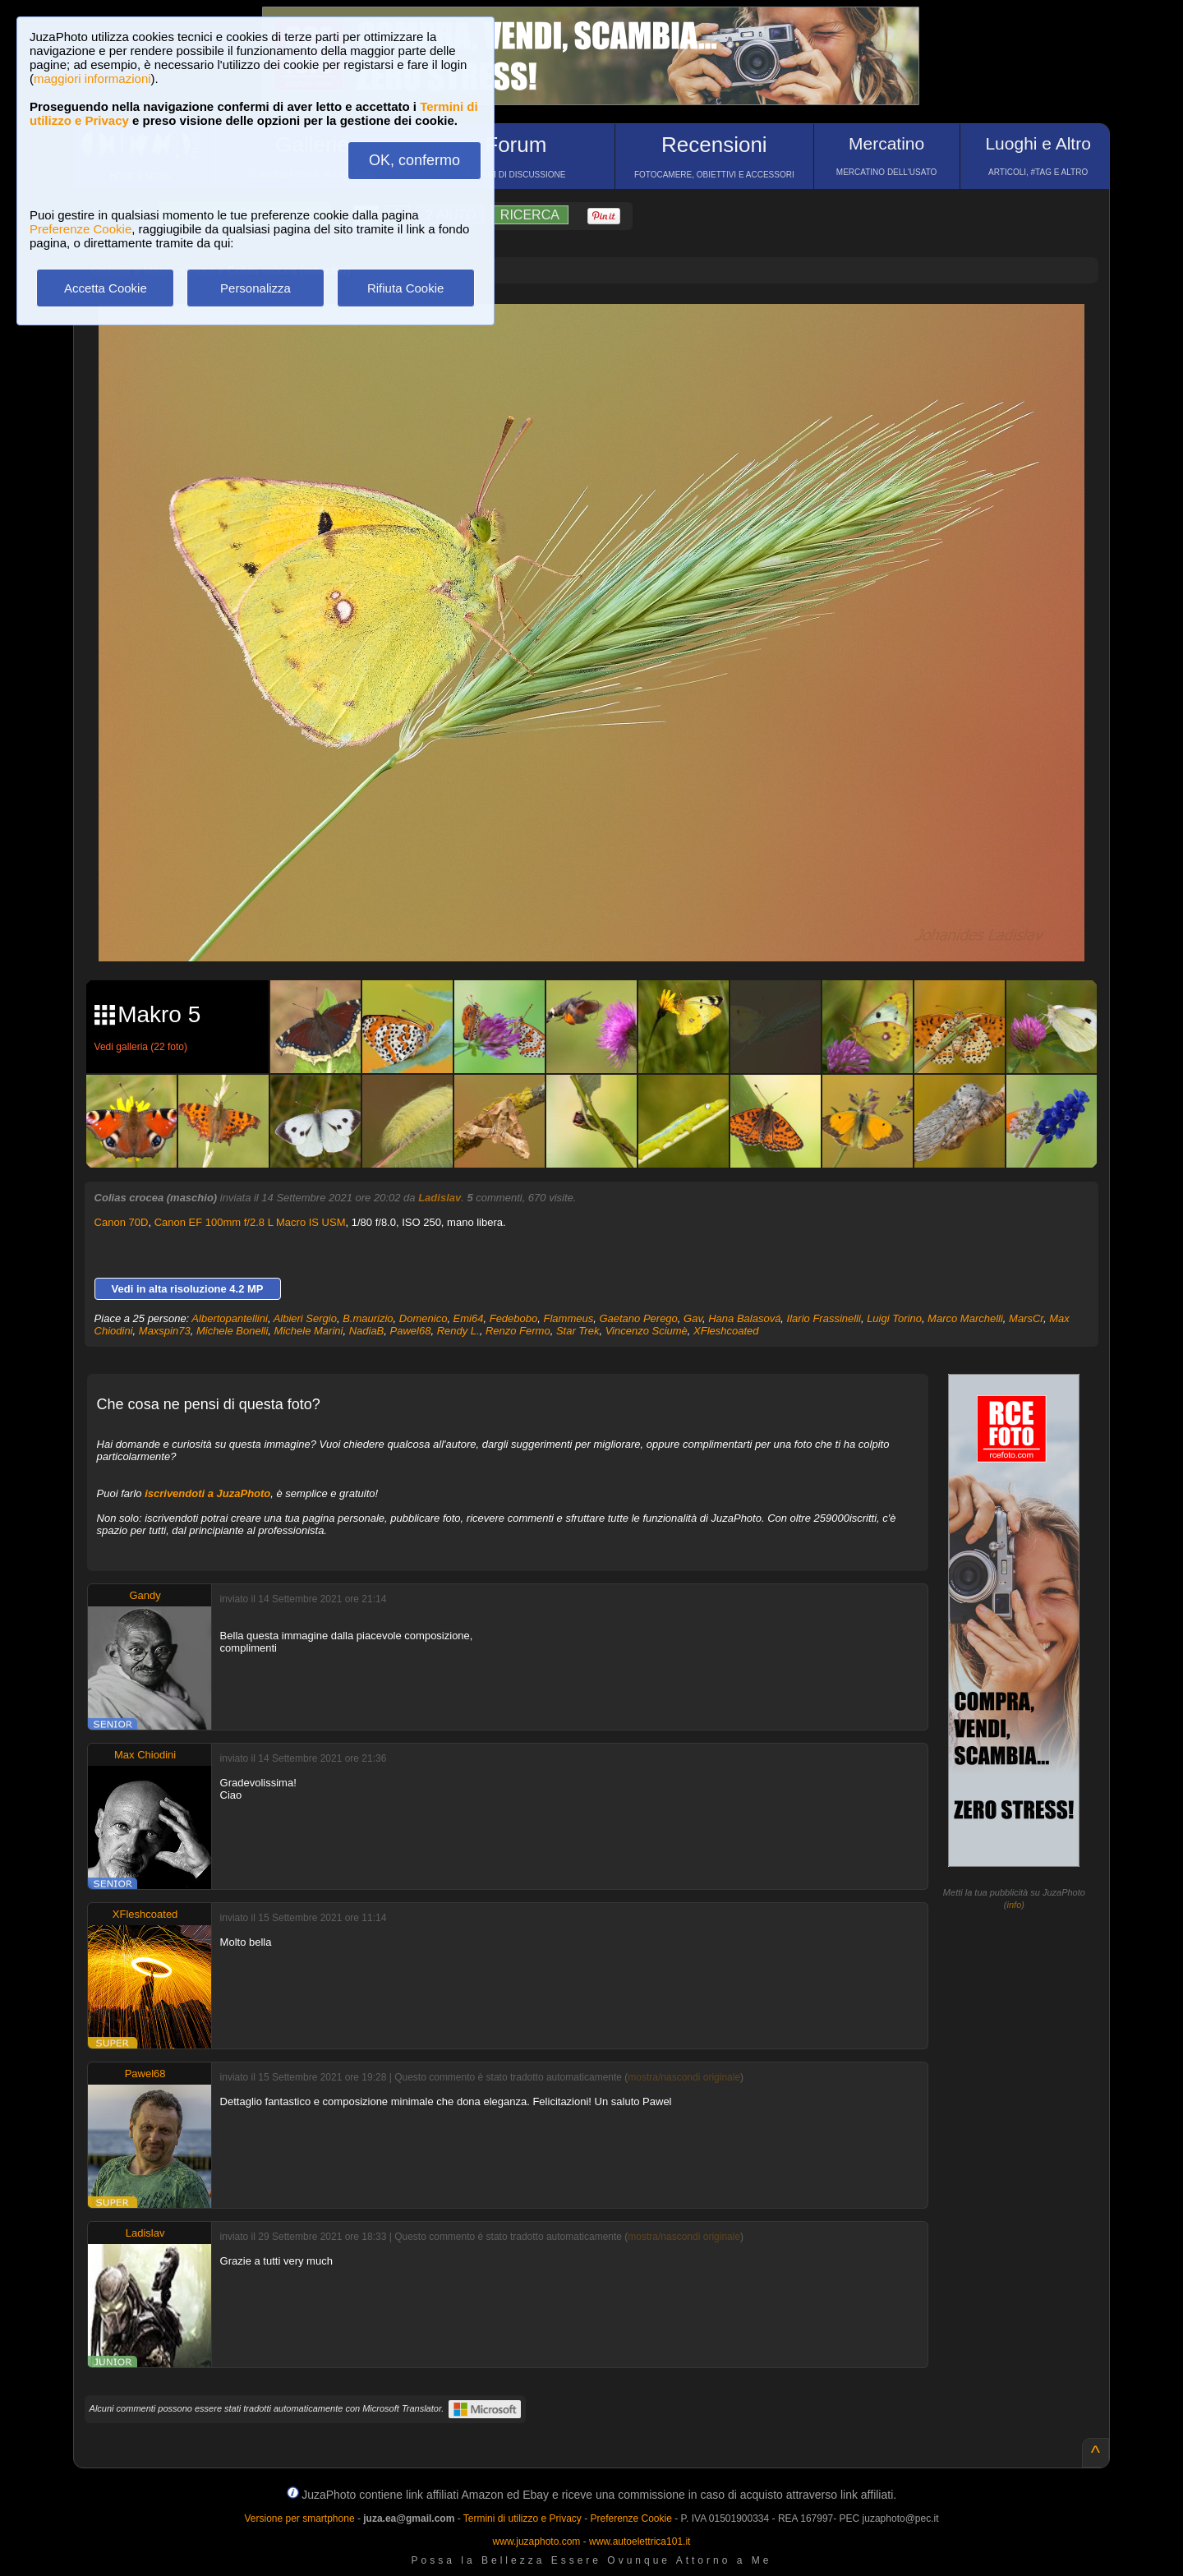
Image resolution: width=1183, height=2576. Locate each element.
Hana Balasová (744, 1318)
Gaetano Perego (638, 1318)
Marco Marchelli (965, 1318)
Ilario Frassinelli (824, 1318)
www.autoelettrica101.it (639, 2541)
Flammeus (569, 1318)
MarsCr (1026, 1318)
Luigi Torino (894, 1318)
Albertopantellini (229, 1318)
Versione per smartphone (299, 2518)
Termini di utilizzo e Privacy (522, 2518)
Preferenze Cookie (80, 229)
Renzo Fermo (518, 1331)
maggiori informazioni (92, 78)
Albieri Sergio (305, 1318)
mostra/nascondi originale (684, 2077)
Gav (693, 1318)
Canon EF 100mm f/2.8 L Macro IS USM (250, 1222)
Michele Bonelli (232, 1331)
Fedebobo (514, 1318)
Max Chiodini (145, 1755)
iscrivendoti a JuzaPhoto (207, 1493)
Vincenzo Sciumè (646, 1331)
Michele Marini (308, 1331)
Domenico (423, 1318)
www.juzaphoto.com (537, 2541)
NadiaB (366, 1331)
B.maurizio (368, 1318)
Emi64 (468, 1318)
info (1014, 1905)
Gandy (144, 1595)
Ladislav (439, 1197)
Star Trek (578, 1331)
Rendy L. (458, 1331)
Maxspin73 (165, 1331)
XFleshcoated (726, 1331)
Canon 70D (121, 1222)
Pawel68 (410, 1331)
